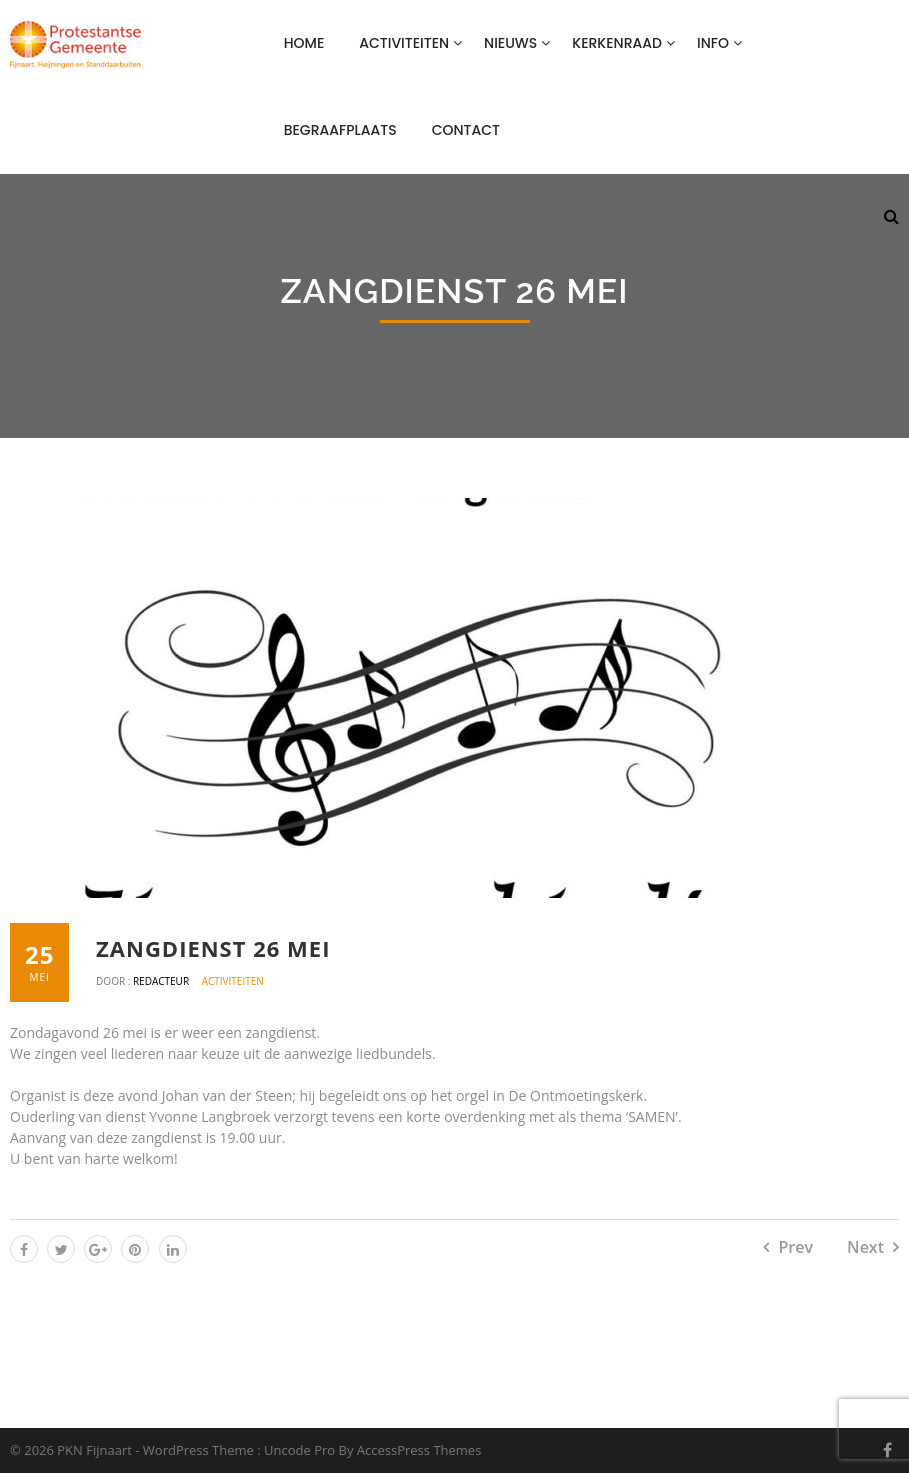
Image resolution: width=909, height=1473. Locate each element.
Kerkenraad (617, 43)
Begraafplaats (340, 130)
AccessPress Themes (419, 1450)
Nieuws (510, 43)
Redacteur (162, 981)
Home (304, 43)
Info (713, 43)
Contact (466, 130)
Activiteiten (404, 43)
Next (865, 1247)
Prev (795, 1247)
